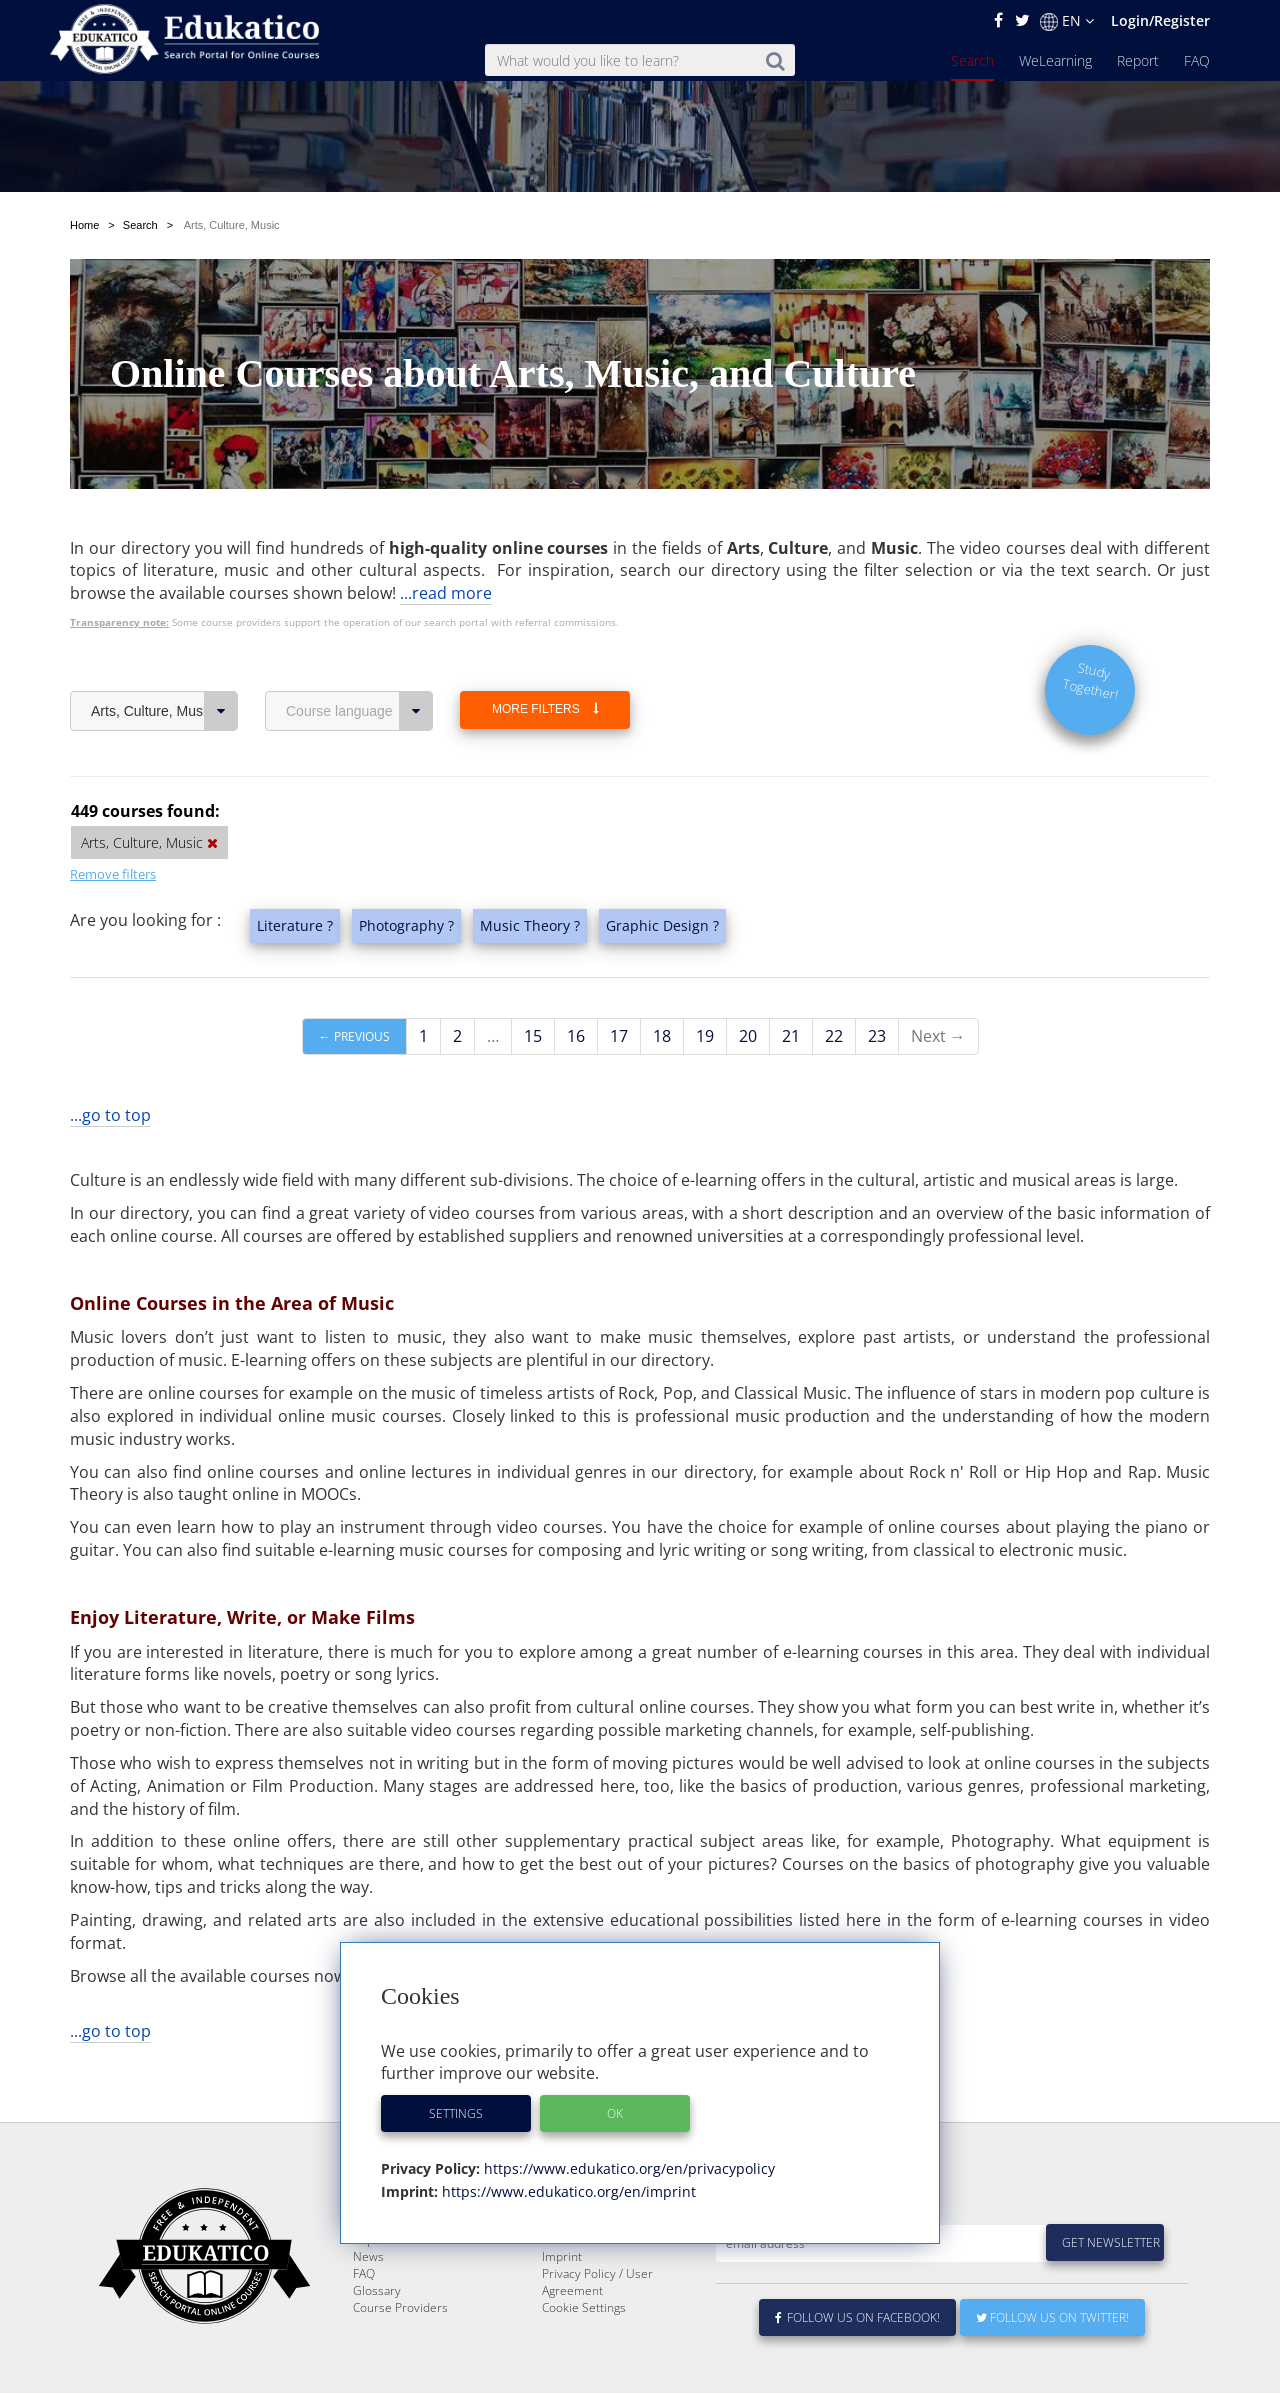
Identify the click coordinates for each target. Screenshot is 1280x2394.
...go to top (110, 1115)
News (368, 2304)
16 (576, 1036)
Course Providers (400, 2355)
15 (533, 1036)
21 (791, 1036)
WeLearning (1055, 60)
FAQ (1197, 60)
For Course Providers (600, 2287)
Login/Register (1160, 20)
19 (705, 1036)
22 (834, 1036)
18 (662, 1036)
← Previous (354, 1036)
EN (1067, 21)
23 (877, 1036)
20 (748, 1036)
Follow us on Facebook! (857, 2365)
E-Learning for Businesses (613, 2270)
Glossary (377, 2338)
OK (615, 2113)
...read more (446, 593)
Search (972, 60)
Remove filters (113, 874)
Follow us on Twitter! (1052, 2365)
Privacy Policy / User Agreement (597, 2330)
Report (1138, 60)
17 (619, 1036)
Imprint (562, 2304)
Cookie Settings (584, 2355)
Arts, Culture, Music (164, 711)
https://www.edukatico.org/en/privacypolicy (627, 2168)
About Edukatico (586, 2253)
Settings (456, 2113)
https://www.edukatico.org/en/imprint (567, 2191)
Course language (359, 711)
